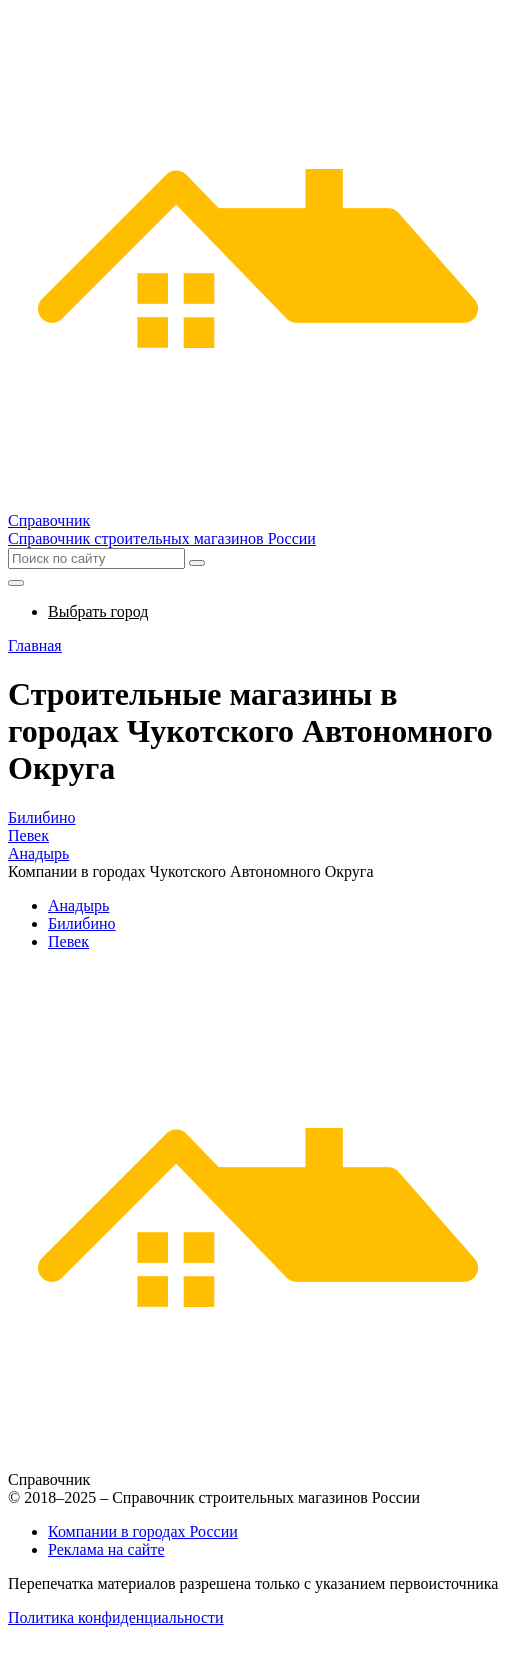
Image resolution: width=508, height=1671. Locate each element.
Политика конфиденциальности (116, 1617)
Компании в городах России (143, 1531)
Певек (28, 835)
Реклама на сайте (106, 1549)
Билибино (42, 817)
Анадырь (38, 853)
